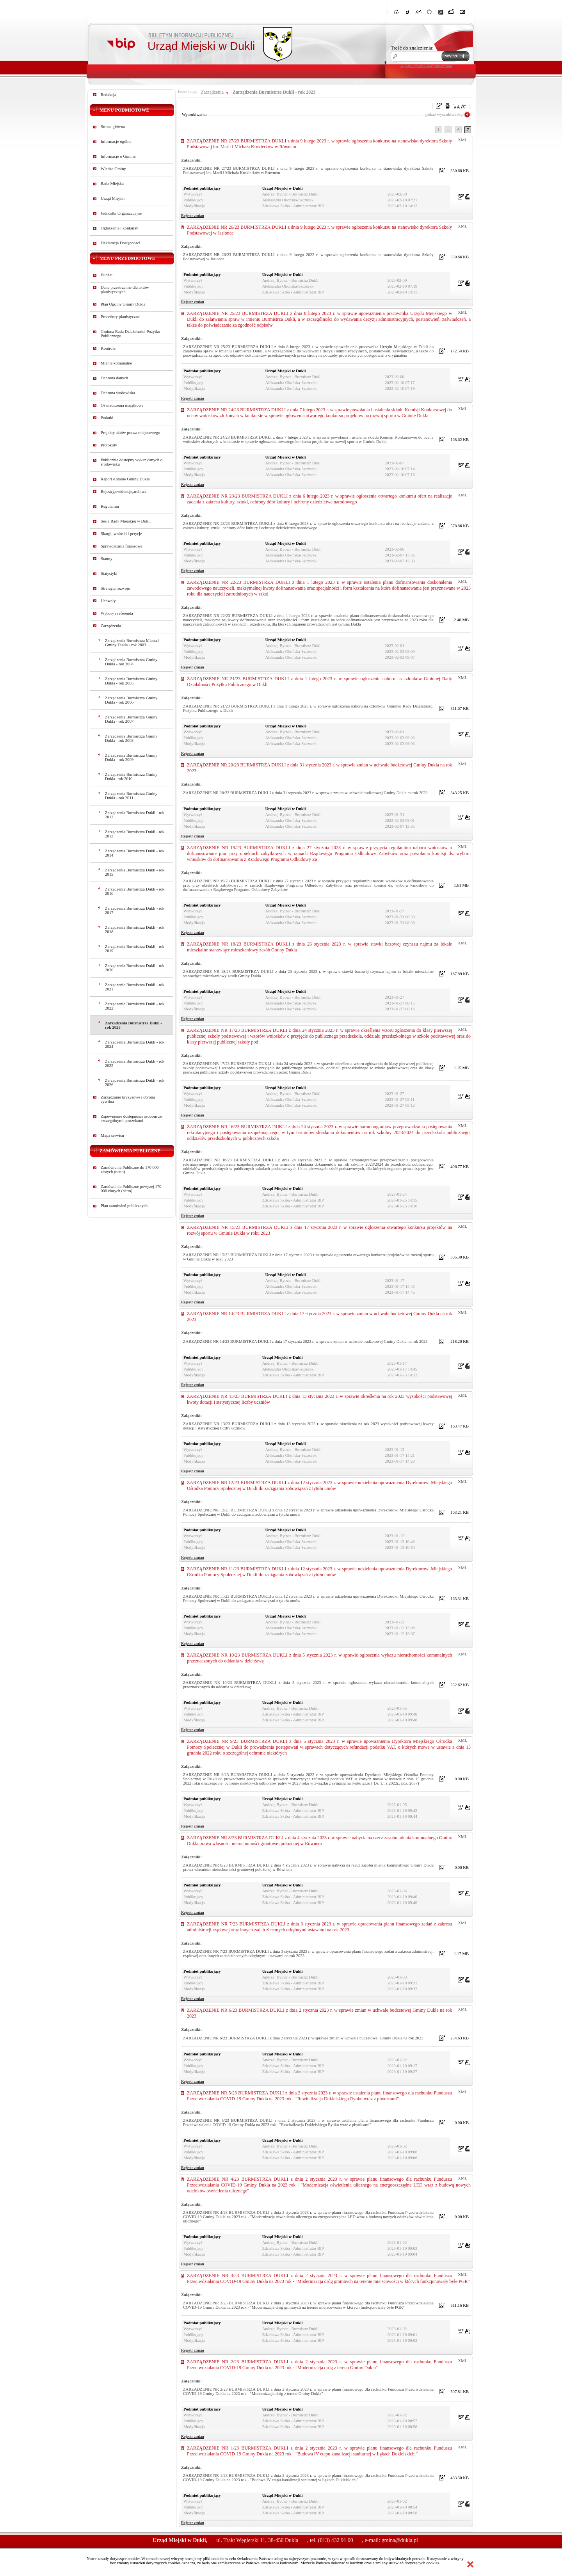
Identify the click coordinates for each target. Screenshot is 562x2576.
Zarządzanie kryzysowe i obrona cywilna (128, 1099)
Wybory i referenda (117, 613)
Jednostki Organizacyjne (121, 213)
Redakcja (108, 94)
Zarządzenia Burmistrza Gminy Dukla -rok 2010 (131, 776)
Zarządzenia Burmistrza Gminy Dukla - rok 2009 (131, 757)
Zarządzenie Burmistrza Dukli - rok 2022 (134, 1006)
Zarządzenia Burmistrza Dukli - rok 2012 (134, 815)
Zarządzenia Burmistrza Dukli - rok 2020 (134, 968)
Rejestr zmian (192, 215)
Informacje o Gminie (118, 156)
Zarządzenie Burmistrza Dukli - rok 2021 (134, 987)
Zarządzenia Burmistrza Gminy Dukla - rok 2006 (131, 700)
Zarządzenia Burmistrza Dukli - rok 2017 (134, 910)
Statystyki (109, 573)
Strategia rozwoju (115, 588)
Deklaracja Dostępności (120, 243)
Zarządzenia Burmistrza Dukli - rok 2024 (134, 1044)
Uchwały (108, 601)
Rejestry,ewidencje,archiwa (123, 491)
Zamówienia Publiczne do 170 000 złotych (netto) (130, 1169)
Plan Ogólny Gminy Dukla (123, 304)
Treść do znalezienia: (412, 48)
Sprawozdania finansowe (121, 546)
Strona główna (113, 126)
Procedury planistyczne (120, 317)
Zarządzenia (111, 626)
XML (462, 140)
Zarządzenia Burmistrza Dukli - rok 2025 (134, 1063)
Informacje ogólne (116, 141)
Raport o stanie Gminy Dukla (125, 479)
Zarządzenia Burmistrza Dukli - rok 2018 (134, 929)
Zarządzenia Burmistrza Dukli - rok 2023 (133, 1025)
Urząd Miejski (112, 198)
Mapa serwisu (112, 1135)
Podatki (107, 418)
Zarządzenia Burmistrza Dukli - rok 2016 (134, 891)
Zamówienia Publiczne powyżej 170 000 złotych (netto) (131, 1188)
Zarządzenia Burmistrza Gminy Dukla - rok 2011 (131, 795)
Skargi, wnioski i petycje (121, 534)
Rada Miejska (112, 183)
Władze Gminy (113, 169)
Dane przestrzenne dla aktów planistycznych (125, 289)
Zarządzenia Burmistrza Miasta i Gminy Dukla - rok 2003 (132, 642)
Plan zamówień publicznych (124, 1206)
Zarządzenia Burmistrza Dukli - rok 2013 (134, 834)
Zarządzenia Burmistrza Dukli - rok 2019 (134, 948)
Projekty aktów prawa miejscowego (130, 432)
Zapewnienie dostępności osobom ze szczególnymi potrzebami (131, 1118)
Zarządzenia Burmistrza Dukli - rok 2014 (134, 853)
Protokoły (109, 445)
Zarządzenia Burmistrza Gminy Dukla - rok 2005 (131, 681)
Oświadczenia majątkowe (122, 405)
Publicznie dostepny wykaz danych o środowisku (131, 462)
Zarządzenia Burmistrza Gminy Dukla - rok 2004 (131, 662)
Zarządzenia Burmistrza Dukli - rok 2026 (134, 1082)
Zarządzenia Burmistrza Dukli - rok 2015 (134, 872)
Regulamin (110, 506)
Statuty (106, 558)
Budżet (106, 275)
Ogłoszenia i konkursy (119, 228)
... (448, 130)
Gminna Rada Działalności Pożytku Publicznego (130, 333)
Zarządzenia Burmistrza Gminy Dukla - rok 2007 (131, 719)
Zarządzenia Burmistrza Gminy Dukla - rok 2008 (131, 738)
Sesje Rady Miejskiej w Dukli (126, 521)
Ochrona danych (114, 378)
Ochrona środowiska (118, 393)
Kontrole (108, 348)
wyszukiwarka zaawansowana (426, 65)
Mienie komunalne (116, 363)
